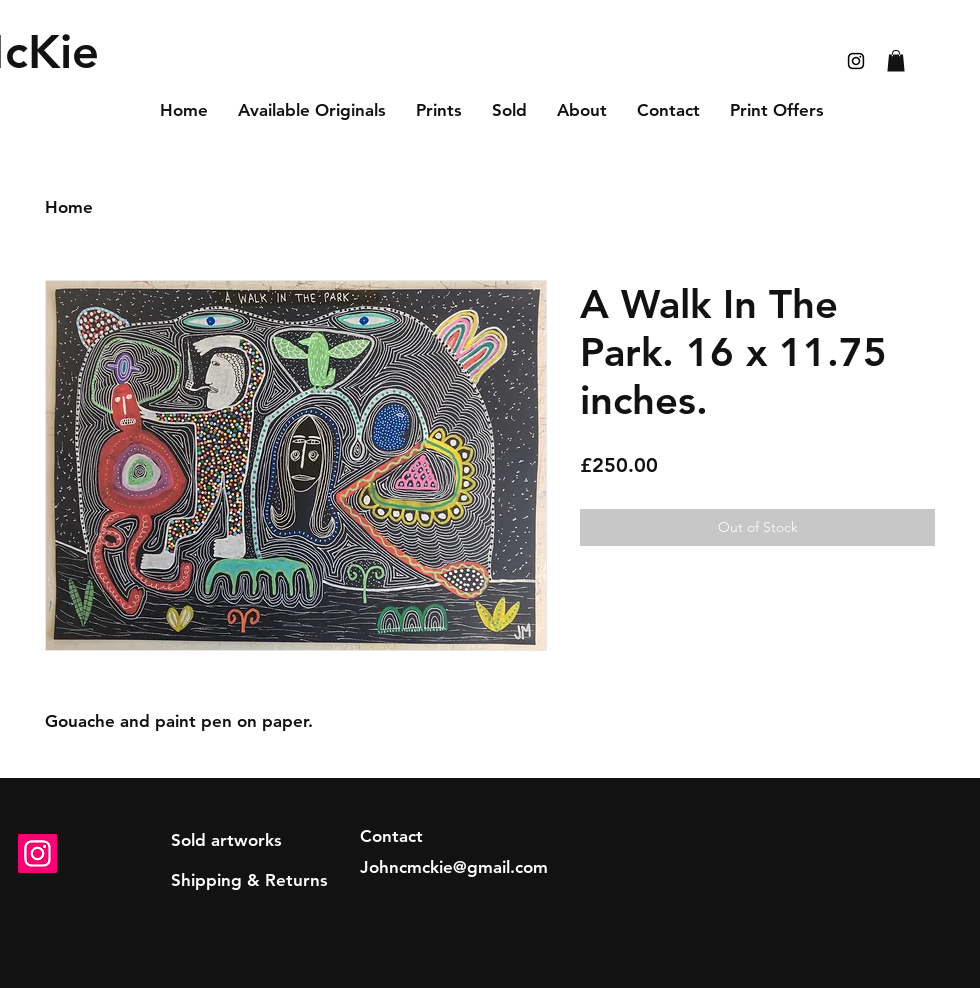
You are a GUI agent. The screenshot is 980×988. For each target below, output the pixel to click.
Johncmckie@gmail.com (454, 867)
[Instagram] (37, 853)
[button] (896, 61)
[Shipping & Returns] (249, 881)
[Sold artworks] (226, 841)
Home (69, 207)
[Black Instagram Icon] (856, 61)
